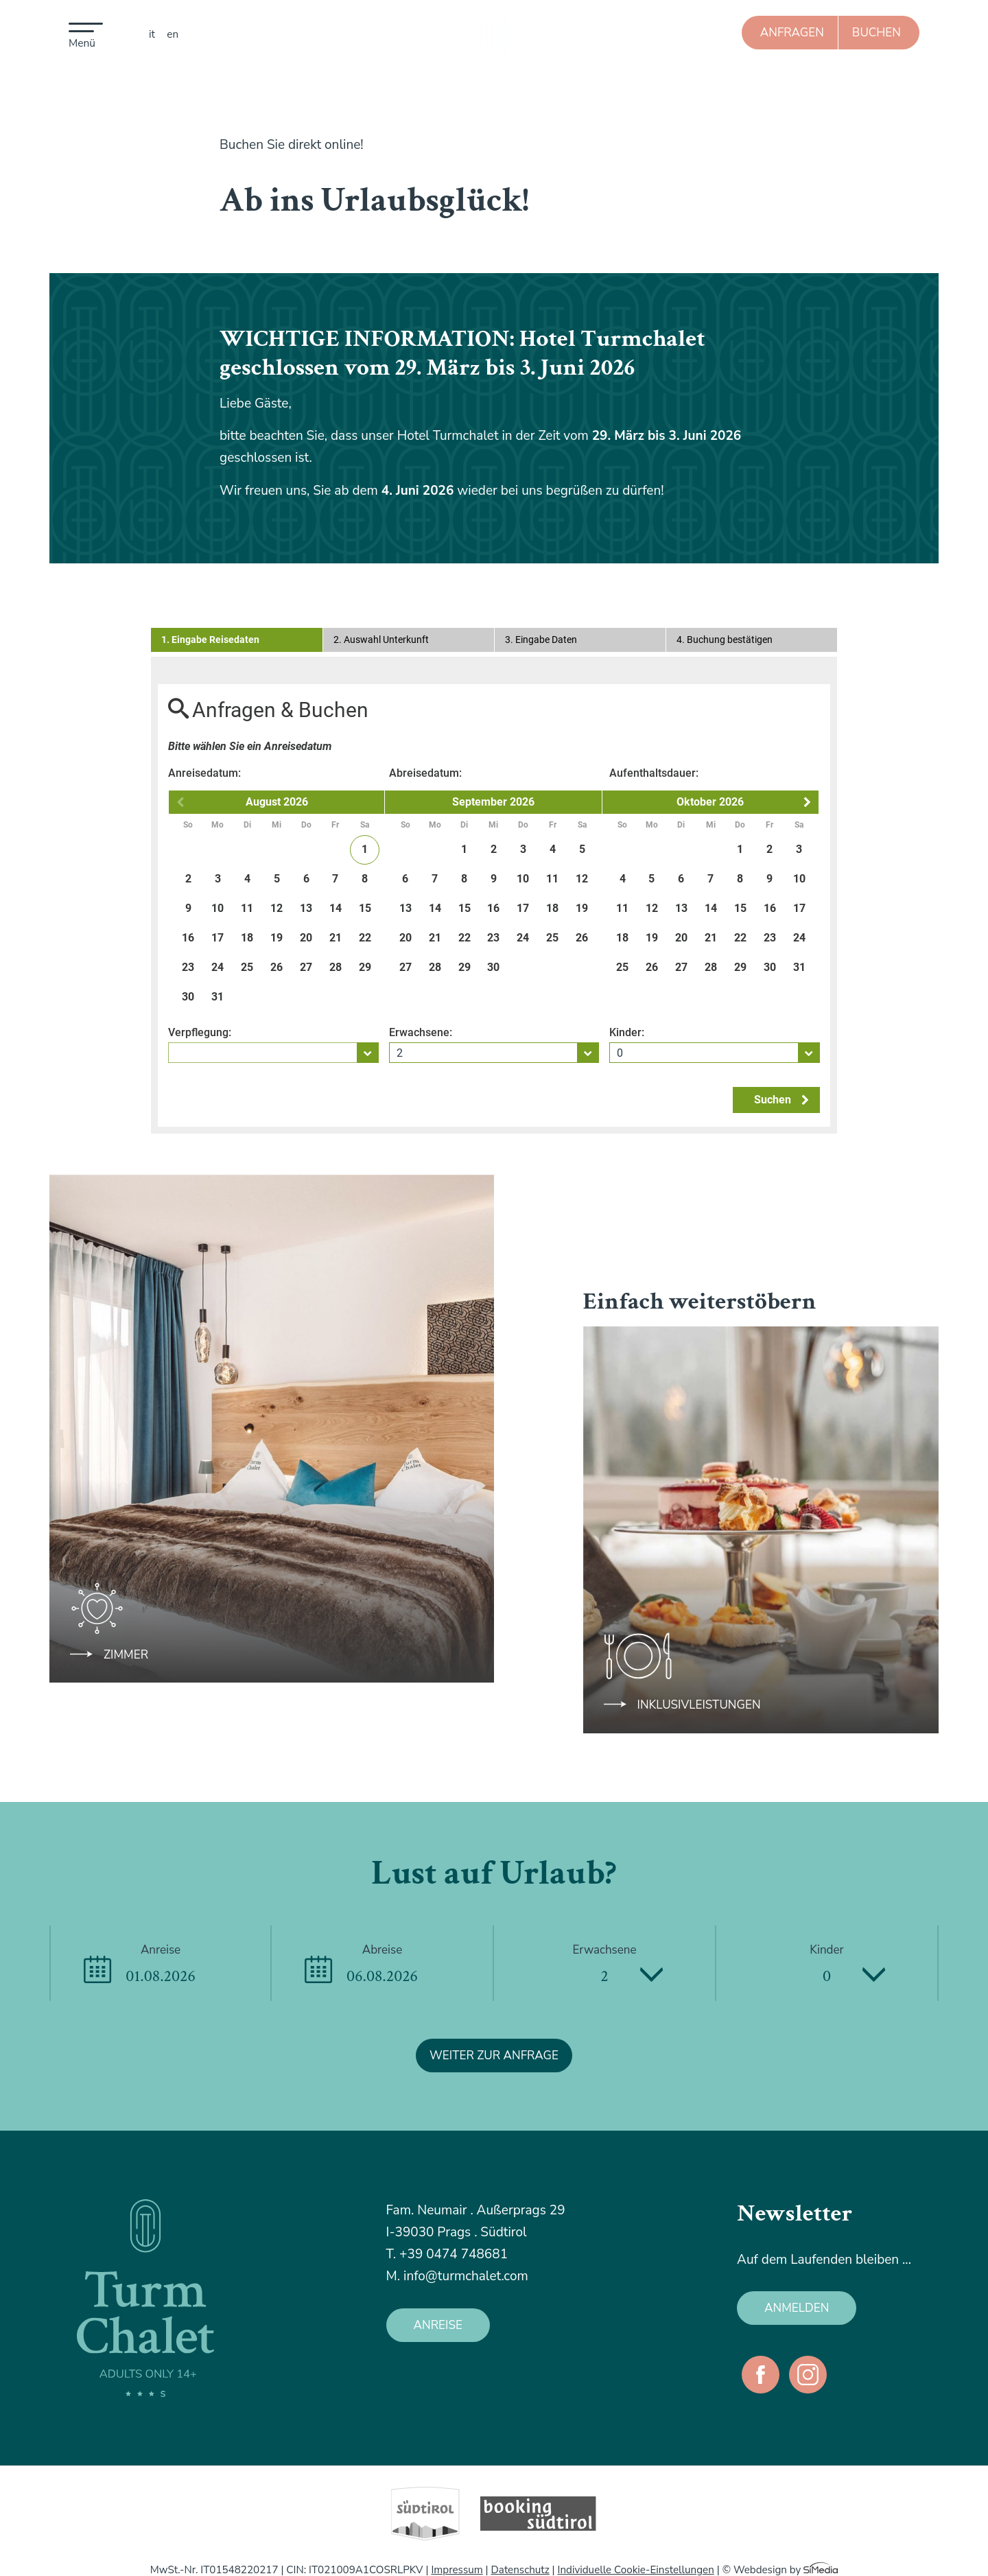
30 (188, 996)
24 (217, 967)
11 (247, 908)
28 (335, 967)
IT (152, 34)
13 (306, 908)
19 (276, 937)
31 (217, 996)
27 (306, 967)
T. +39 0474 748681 (447, 2254)
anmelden (796, 2308)
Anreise (438, 2325)
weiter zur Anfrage (494, 2055)
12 (276, 908)
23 (188, 967)
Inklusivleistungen (699, 1705)
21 (335, 937)
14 (335, 908)
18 (247, 937)
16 (188, 937)
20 (306, 937)
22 (365, 937)
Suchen (781, 1099)
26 (276, 967)
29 (365, 967)
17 (217, 937)
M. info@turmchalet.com (457, 2276)
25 (247, 967)
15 (365, 908)
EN (172, 34)
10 (217, 908)
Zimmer (126, 1655)
